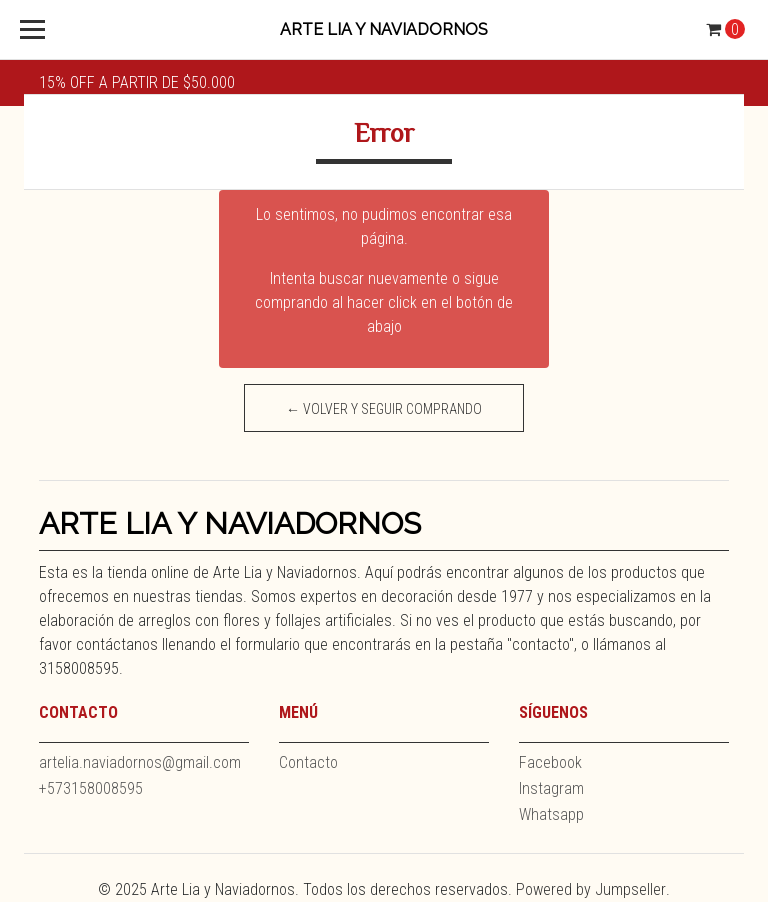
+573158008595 (91, 788)
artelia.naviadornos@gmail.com (140, 762)
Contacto (308, 762)
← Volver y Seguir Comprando (384, 409)
